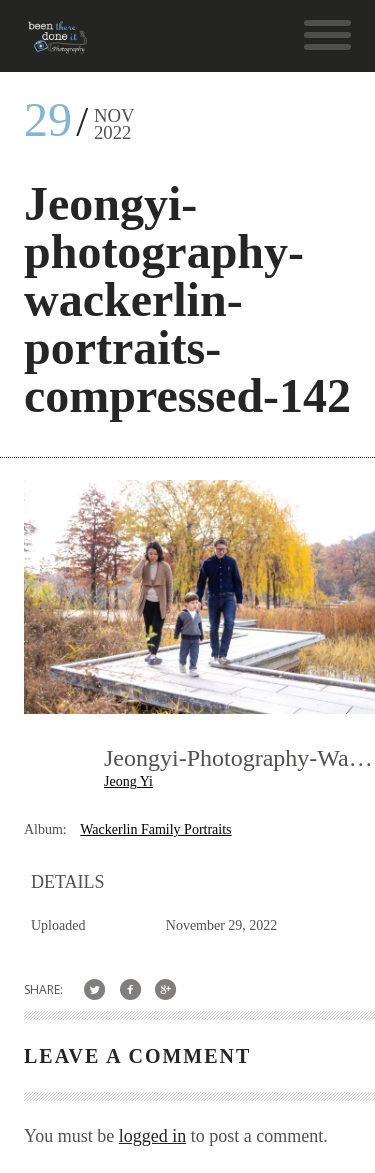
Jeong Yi (128, 781)
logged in (153, 1136)
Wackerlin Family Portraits (155, 829)
